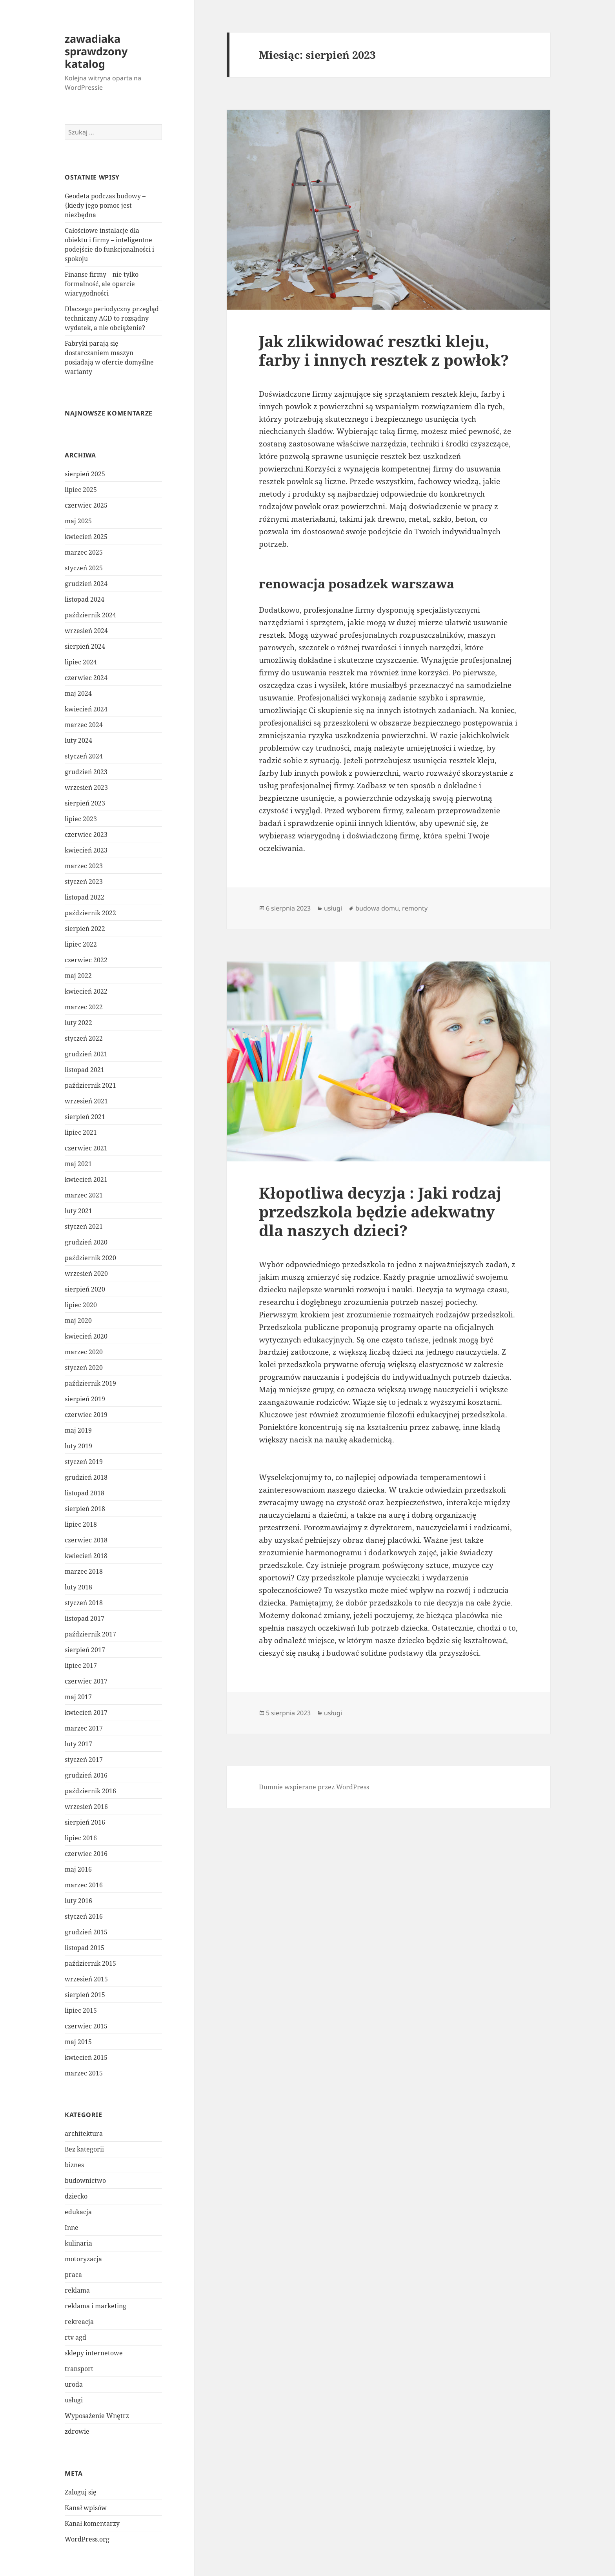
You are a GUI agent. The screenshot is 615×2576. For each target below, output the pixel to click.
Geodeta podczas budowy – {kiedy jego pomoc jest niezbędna (105, 205)
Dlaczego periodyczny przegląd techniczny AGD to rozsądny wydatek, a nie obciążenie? (112, 318)
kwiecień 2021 (86, 1179)
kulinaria (78, 2243)
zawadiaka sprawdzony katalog (96, 51)
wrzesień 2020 (86, 1273)
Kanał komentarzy (92, 2523)
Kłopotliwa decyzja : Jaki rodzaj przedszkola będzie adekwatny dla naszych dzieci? (380, 1211)
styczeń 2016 (84, 1916)
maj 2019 (78, 1430)
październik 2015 (90, 1963)
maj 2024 (78, 693)
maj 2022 (78, 975)
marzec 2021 (84, 1195)
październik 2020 (90, 1258)
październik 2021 (90, 1085)
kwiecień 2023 (86, 850)
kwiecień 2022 (86, 991)
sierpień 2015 (85, 1994)
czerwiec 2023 (86, 834)
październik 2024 (90, 615)
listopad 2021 (84, 1069)
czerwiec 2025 (86, 505)
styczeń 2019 (84, 1461)
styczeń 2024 (84, 756)
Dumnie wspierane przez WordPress (314, 1787)
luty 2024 (78, 740)
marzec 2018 (84, 1571)
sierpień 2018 (85, 1508)
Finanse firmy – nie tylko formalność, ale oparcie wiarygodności (101, 284)
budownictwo (85, 2180)
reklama (77, 2290)
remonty (415, 908)
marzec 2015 (84, 2073)
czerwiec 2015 (86, 2026)
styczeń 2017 (84, 1759)
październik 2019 (90, 1383)
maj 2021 (78, 1163)
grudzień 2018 (86, 1477)
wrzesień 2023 (86, 787)
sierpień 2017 (85, 1649)
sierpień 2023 (85, 803)
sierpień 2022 (85, 928)
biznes (74, 2165)
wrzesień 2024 (86, 630)
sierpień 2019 (85, 1399)
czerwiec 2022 (86, 960)
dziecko (76, 2196)
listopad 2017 (84, 1618)
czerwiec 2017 (86, 1681)
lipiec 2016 (81, 1838)
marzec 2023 (84, 866)
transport (79, 2368)
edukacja (78, 2212)
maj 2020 (78, 1320)
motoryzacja (83, 2259)
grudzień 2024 (86, 583)
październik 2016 (90, 1791)
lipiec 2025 (81, 489)
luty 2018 (78, 1587)
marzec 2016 (84, 1885)
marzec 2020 (84, 1352)
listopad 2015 (84, 1947)
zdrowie (77, 2431)
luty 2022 (78, 1022)
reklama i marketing (95, 2306)
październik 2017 (90, 1634)
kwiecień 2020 (86, 1336)
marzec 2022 (84, 1007)
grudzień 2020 (86, 1242)
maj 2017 (78, 1697)
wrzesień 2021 (86, 1101)
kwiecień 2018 (86, 1555)
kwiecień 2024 (86, 709)
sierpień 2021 (85, 1116)
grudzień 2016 (86, 1775)
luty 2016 (78, 1900)
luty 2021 (78, 1210)
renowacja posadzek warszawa (356, 583)
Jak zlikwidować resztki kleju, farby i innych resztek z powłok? (384, 350)
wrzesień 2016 (86, 1806)
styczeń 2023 (84, 881)
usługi (74, 2400)
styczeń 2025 (84, 568)
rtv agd (75, 2337)
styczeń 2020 (84, 1367)
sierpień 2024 (85, 646)
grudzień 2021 (86, 1054)
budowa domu (377, 908)
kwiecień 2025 (86, 536)
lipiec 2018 (81, 1524)
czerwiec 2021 (86, 1148)
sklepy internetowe (94, 2353)
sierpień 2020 (85, 1289)
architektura (84, 2133)
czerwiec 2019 (86, 1414)
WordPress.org (87, 2539)
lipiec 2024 (81, 662)
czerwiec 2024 (86, 677)
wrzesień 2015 (86, 1979)
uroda (74, 2384)
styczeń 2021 (84, 1226)
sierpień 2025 (85, 474)
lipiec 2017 (81, 1665)
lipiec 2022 (81, 944)
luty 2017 (78, 1744)
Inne (71, 2227)
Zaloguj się (80, 2492)
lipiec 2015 (81, 2010)
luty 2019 (78, 1446)
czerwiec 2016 (86, 1853)
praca (73, 2274)
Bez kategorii (84, 2149)
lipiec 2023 (81, 819)
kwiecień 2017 (86, 1712)
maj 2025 (78, 521)
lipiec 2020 (81, 1305)
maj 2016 (78, 1869)
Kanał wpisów (86, 2507)
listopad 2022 (84, 897)
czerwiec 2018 (86, 1540)
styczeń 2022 (84, 1038)
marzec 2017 (84, 1728)
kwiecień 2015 (86, 2057)
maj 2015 (78, 2041)
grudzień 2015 (86, 1932)
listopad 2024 (84, 599)
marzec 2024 (84, 724)
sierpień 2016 (85, 1822)
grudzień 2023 (86, 771)
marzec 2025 (84, 552)
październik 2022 (90, 913)
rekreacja (79, 2321)
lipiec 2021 (81, 1132)
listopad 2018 (84, 1493)
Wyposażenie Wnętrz (97, 2415)
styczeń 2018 (84, 1602)
